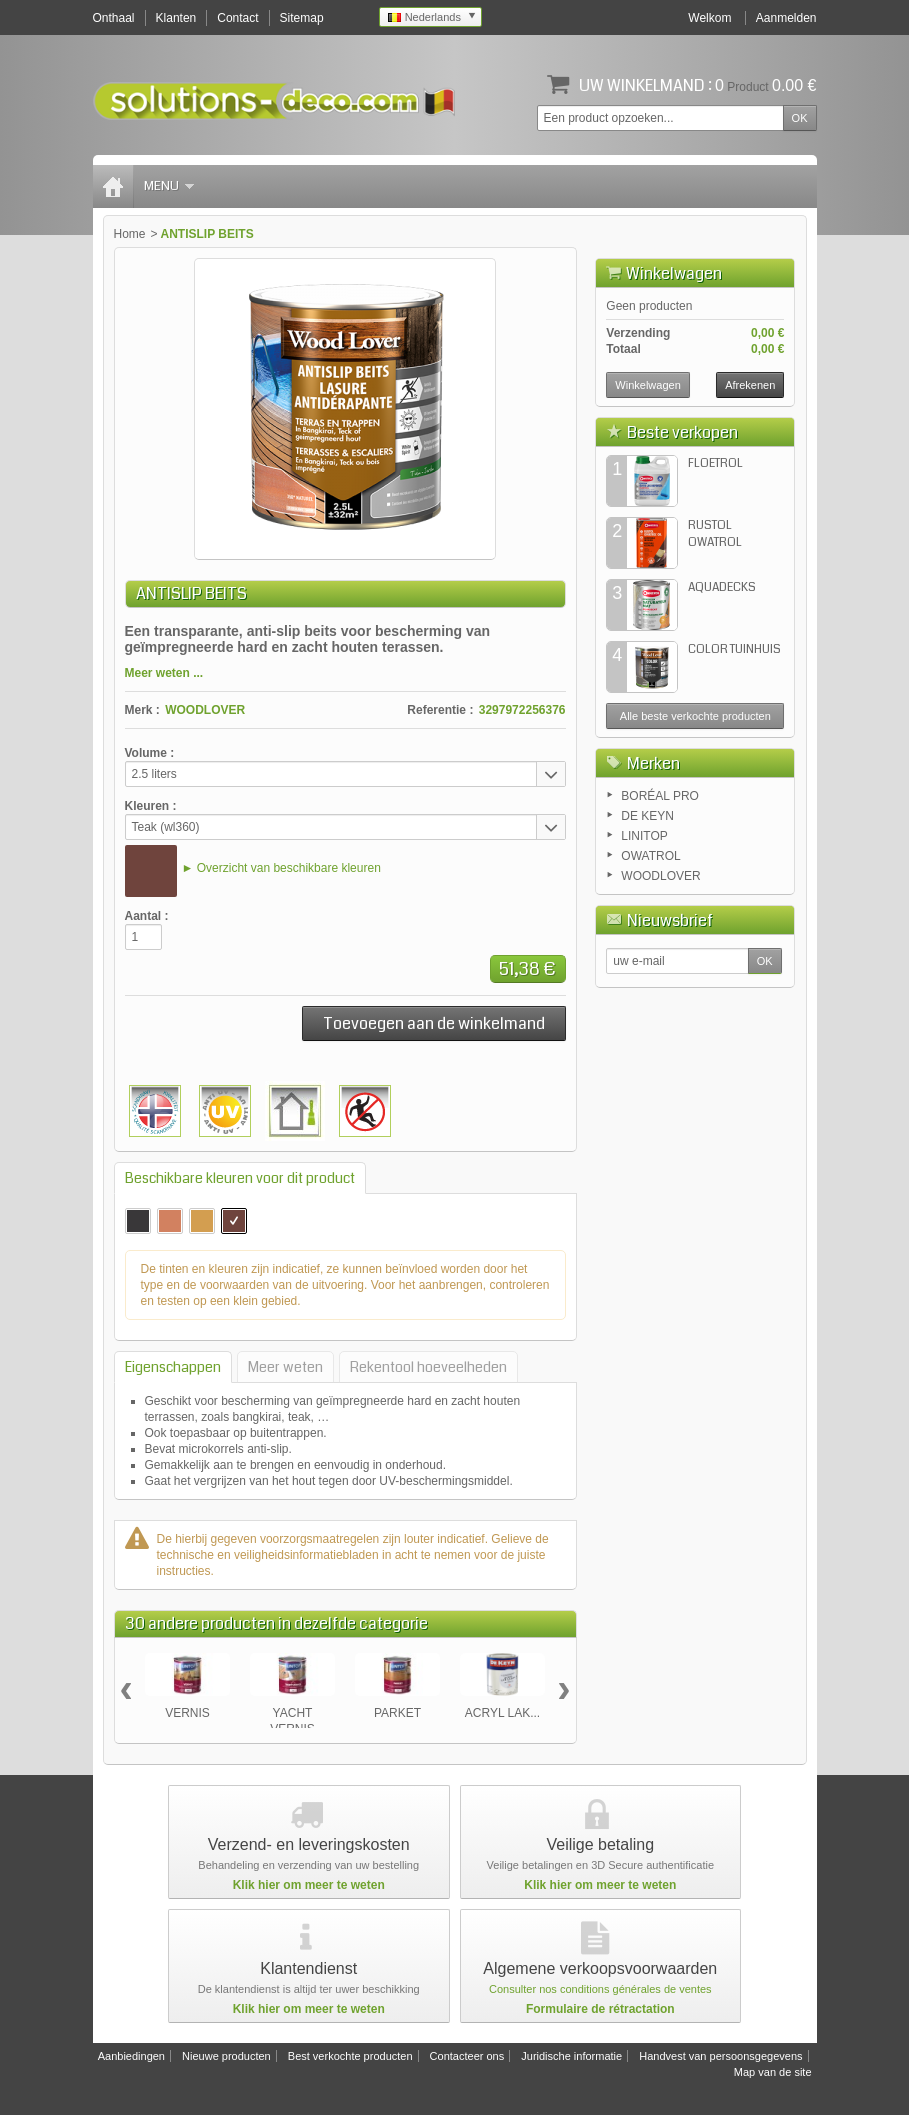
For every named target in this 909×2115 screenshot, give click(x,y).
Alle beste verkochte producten (695, 716)
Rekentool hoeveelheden (428, 1367)
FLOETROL (715, 463)
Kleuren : (151, 806)
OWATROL (650, 856)
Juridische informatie (571, 2056)
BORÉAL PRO (660, 796)
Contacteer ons (467, 2056)
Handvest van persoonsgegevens (720, 2056)
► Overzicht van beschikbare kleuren (281, 868)
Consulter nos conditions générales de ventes (600, 1989)
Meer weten (285, 1367)
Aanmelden (786, 18)
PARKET (397, 1713)
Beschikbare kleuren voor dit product (240, 1178)
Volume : (150, 753)
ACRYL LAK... (502, 1713)
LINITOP (644, 836)
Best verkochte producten (350, 2056)
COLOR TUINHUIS (734, 649)
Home (130, 234)
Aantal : (147, 916)
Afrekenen (750, 385)
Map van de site (773, 2072)
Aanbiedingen (131, 2056)
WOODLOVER (205, 710)
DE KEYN (647, 816)
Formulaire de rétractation (600, 2009)
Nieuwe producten (226, 2056)
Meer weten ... (164, 673)
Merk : (142, 710)
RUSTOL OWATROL (715, 534)
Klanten (176, 18)
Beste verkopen (682, 432)
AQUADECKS (722, 587)
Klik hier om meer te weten (309, 1885)
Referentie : (440, 710)
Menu (169, 186)
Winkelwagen (674, 273)
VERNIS (187, 1713)
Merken (653, 763)
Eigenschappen (173, 1367)
